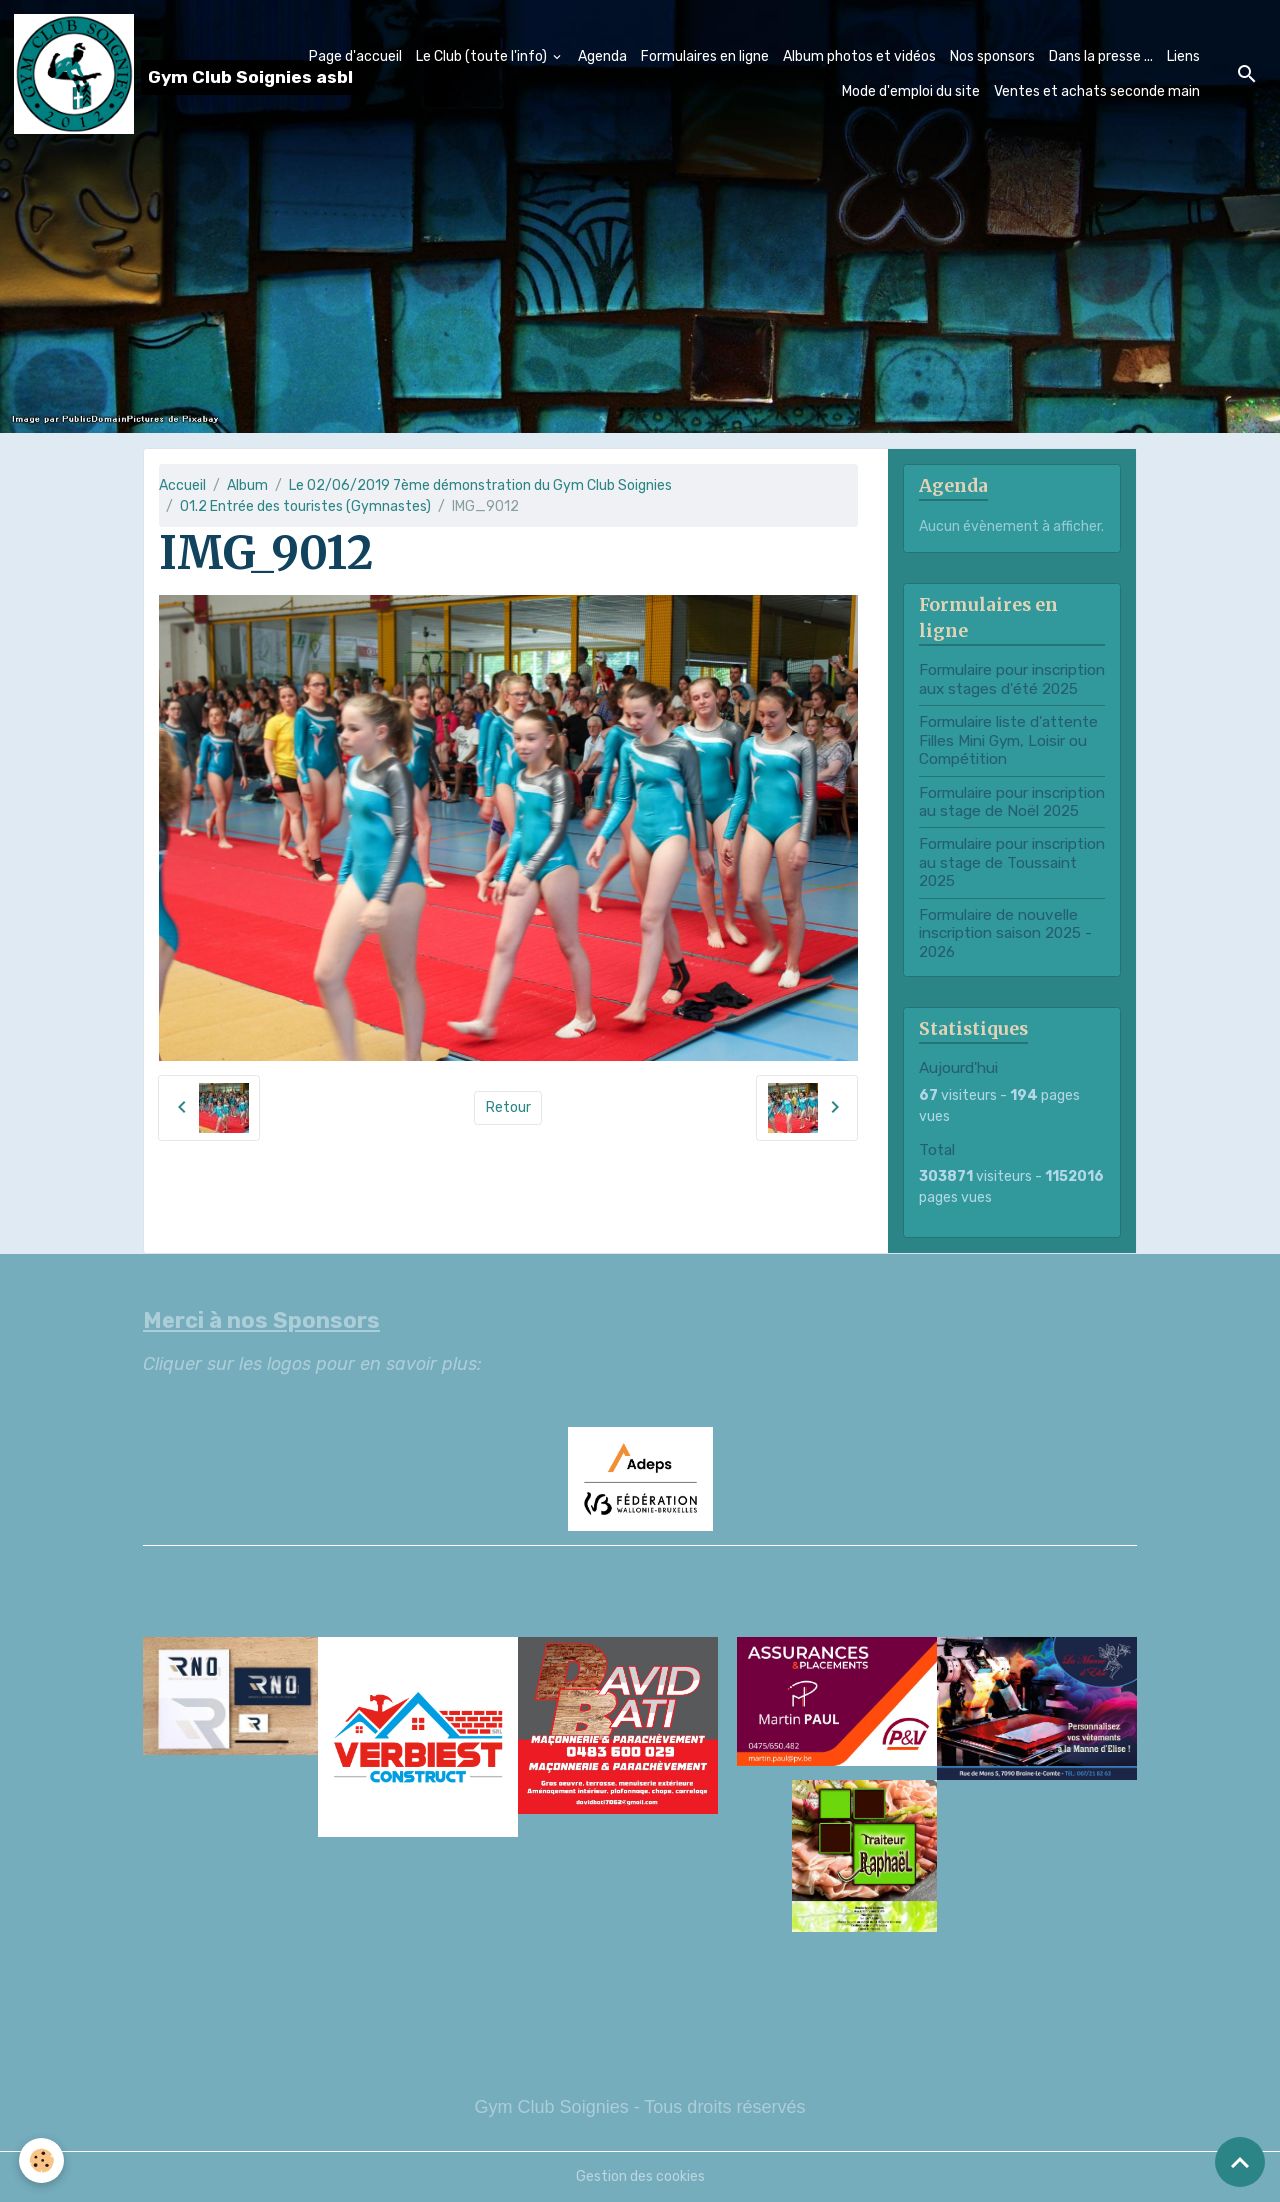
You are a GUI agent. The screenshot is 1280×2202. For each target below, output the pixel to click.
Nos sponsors (992, 56)
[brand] (141, 74)
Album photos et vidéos (859, 56)
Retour (508, 1107)
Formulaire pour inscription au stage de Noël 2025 (1012, 802)
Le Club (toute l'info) (483, 56)
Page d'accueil (355, 56)
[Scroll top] (1240, 2162)
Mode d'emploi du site (911, 91)
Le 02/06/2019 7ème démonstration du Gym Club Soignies (480, 485)
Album (247, 485)
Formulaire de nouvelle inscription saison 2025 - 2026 (1005, 933)
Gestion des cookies (640, 2176)
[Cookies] (42, 2160)
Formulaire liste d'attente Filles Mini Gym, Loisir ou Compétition (1008, 740)
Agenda (602, 56)
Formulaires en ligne (705, 56)
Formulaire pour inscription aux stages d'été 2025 (1012, 679)
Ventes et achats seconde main (1097, 91)
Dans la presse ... (1101, 56)
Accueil (182, 485)
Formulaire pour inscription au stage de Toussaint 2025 (1012, 862)
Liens (1183, 56)
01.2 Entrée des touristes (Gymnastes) (305, 506)
